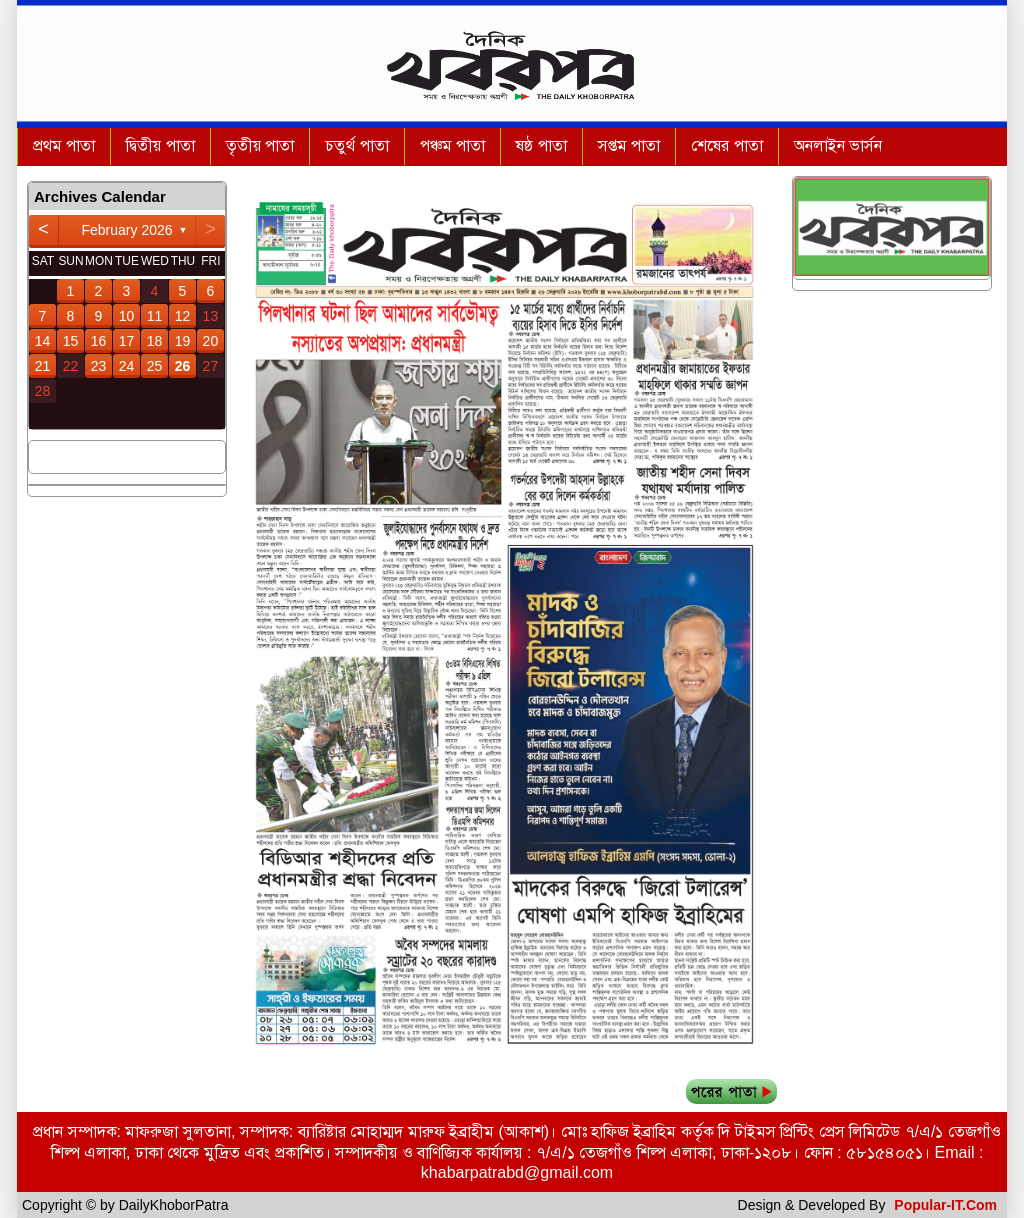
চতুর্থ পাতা (356, 145)
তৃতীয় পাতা (260, 145)
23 (99, 366)
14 (43, 341)
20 (211, 341)
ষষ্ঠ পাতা (541, 145)
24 (127, 366)
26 (183, 366)
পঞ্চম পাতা (452, 145)
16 (99, 341)
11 (155, 316)
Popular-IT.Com (945, 1205)
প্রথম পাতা (64, 145)
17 (127, 341)
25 (155, 366)
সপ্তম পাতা (629, 145)
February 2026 (126, 230)
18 (155, 341)
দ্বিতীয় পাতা (160, 145)
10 (127, 316)
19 (183, 341)
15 (71, 341)
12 (183, 316)
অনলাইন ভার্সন (838, 145)
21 (43, 366)
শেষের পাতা (726, 145)
